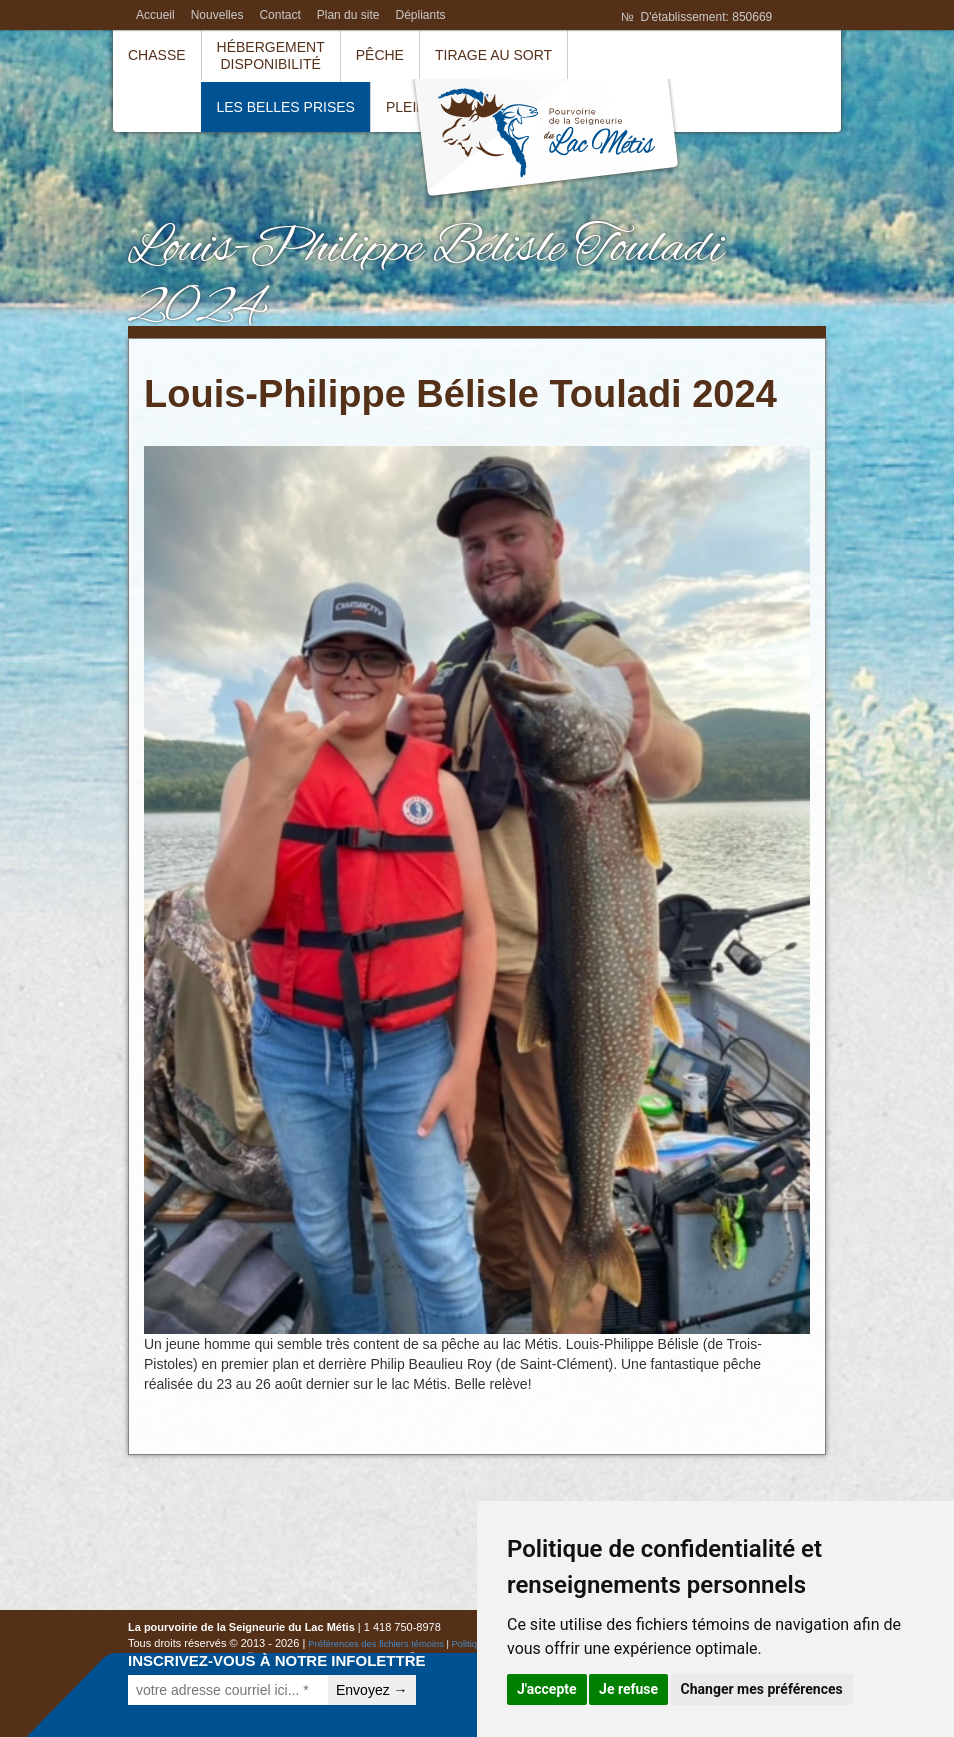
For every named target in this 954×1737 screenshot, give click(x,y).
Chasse (157, 55)
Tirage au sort (493, 55)
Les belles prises (285, 107)
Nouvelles (217, 15)
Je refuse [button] (628, 1689)
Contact (279, 15)
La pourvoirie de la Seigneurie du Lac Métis (546, 140)
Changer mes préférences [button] (762, 1689)
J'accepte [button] (547, 1689)
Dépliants (420, 15)
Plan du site (348, 15)
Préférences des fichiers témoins (376, 1644)
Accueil (155, 15)
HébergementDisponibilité (271, 55)
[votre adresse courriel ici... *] (228, 1690)
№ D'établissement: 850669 (696, 17)
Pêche (380, 55)
